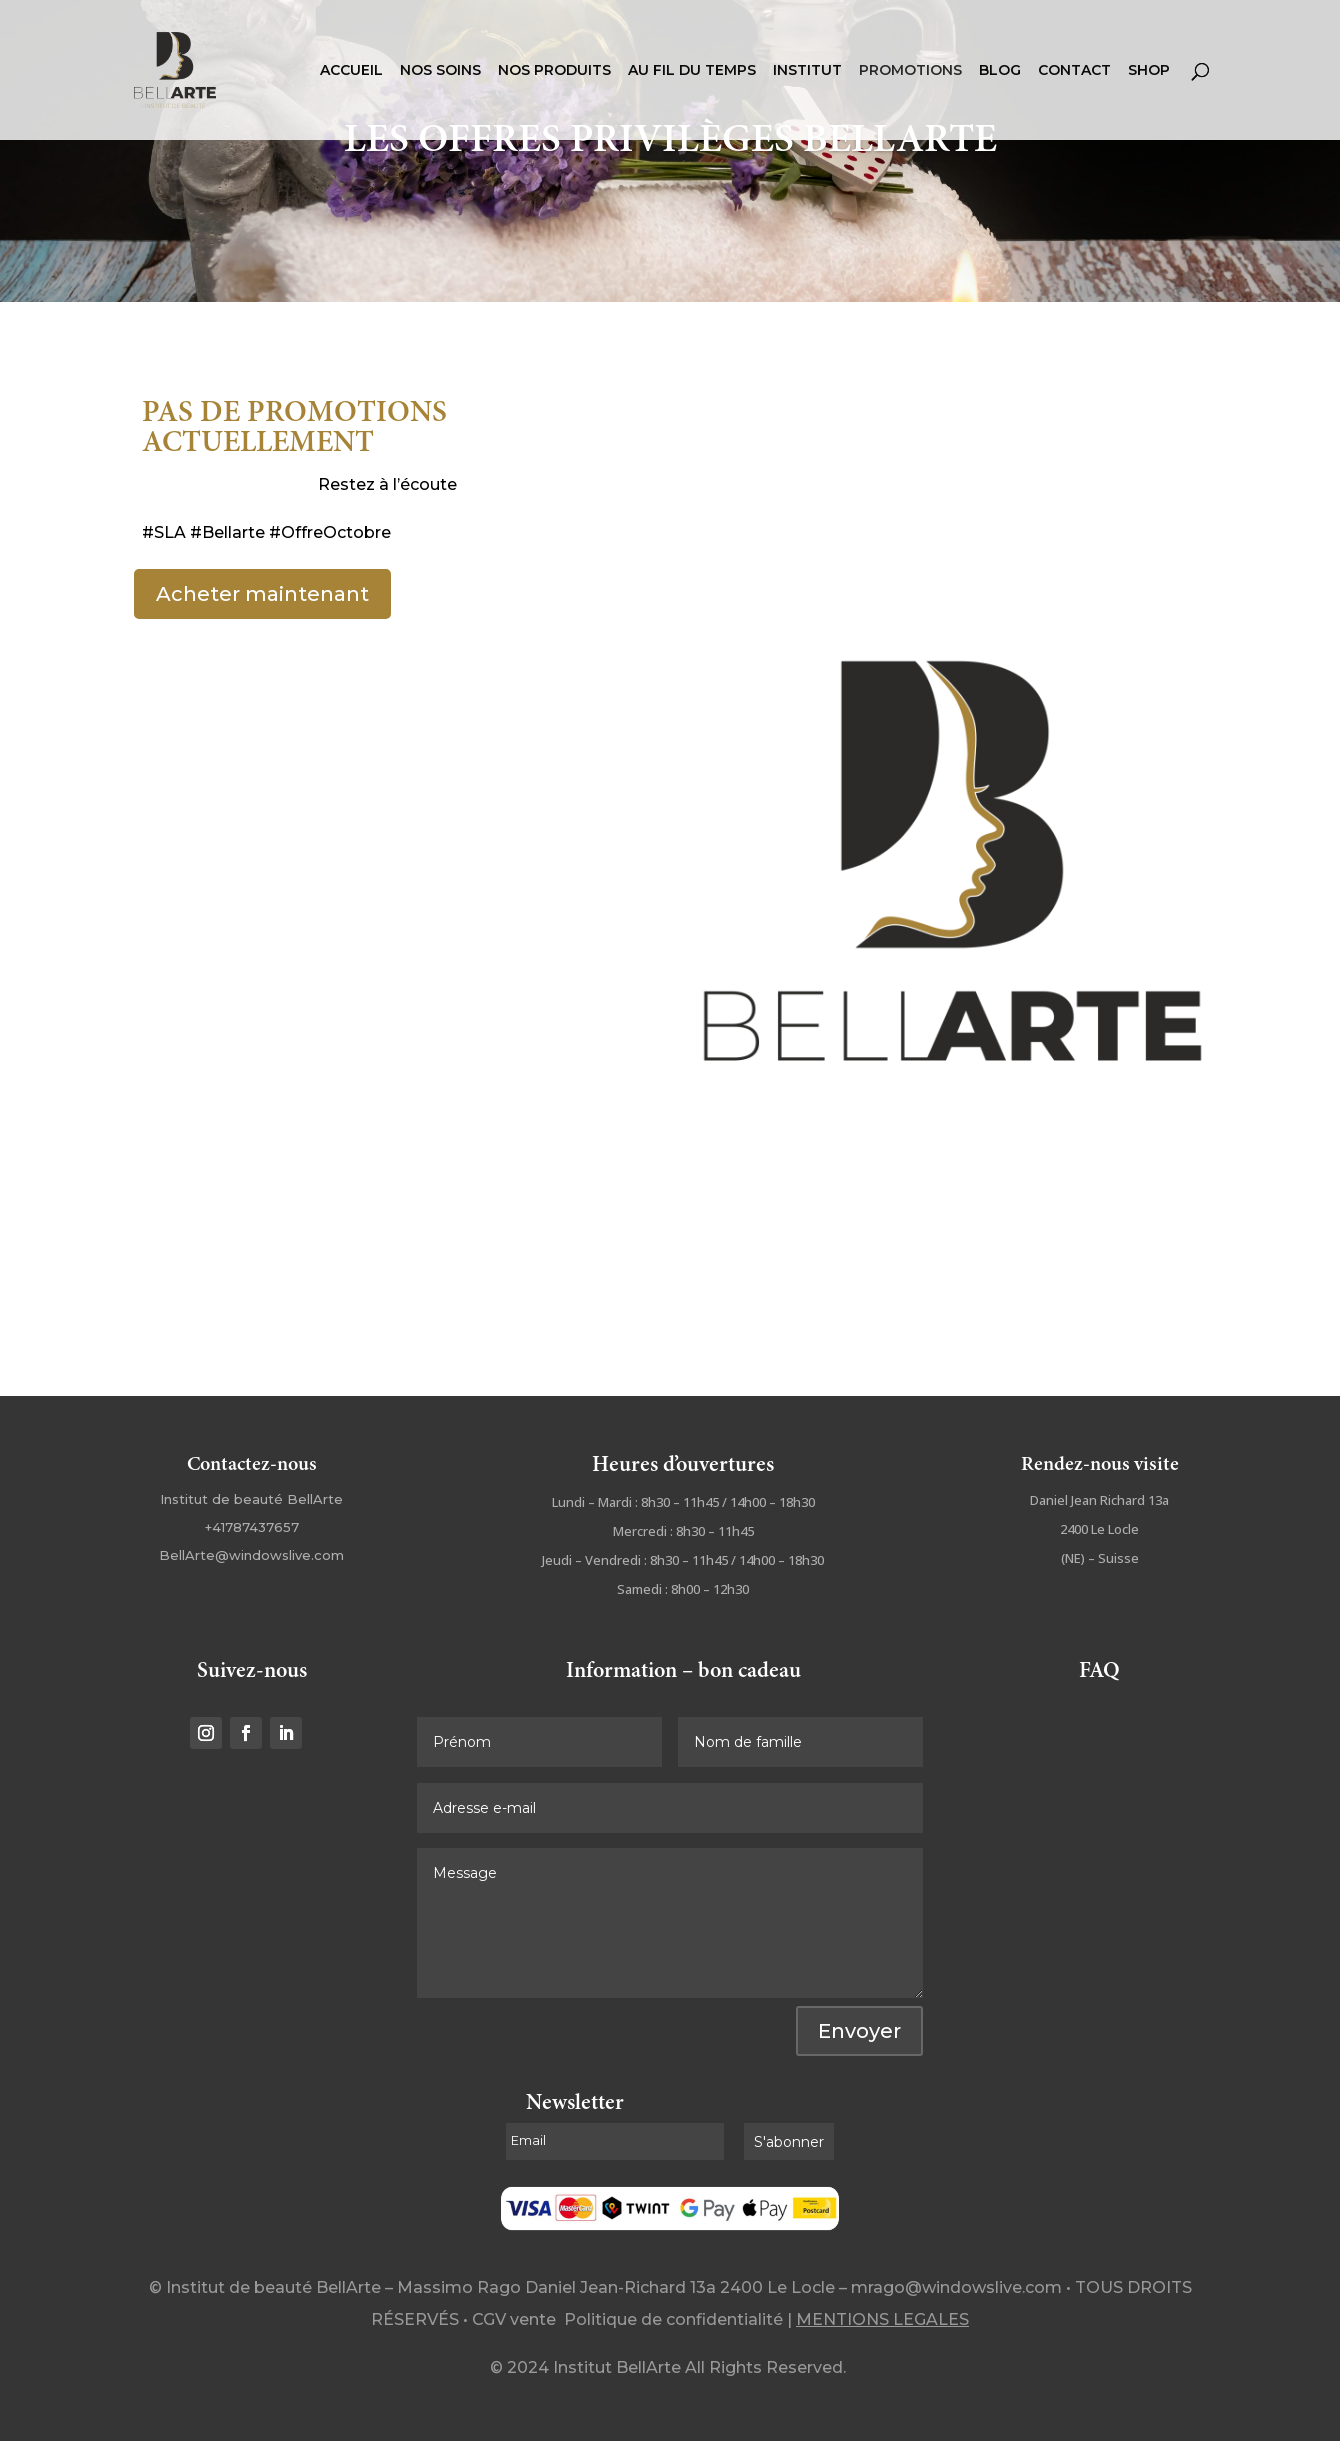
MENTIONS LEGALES (882, 2319)
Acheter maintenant (262, 594)
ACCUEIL (351, 71)
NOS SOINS (440, 71)
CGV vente (514, 2319)
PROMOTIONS (910, 71)
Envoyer (859, 2031)
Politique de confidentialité (673, 2319)
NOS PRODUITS (554, 71)
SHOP (1149, 71)
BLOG (1000, 71)
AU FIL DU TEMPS (692, 71)
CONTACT (1074, 71)
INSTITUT (807, 71)
